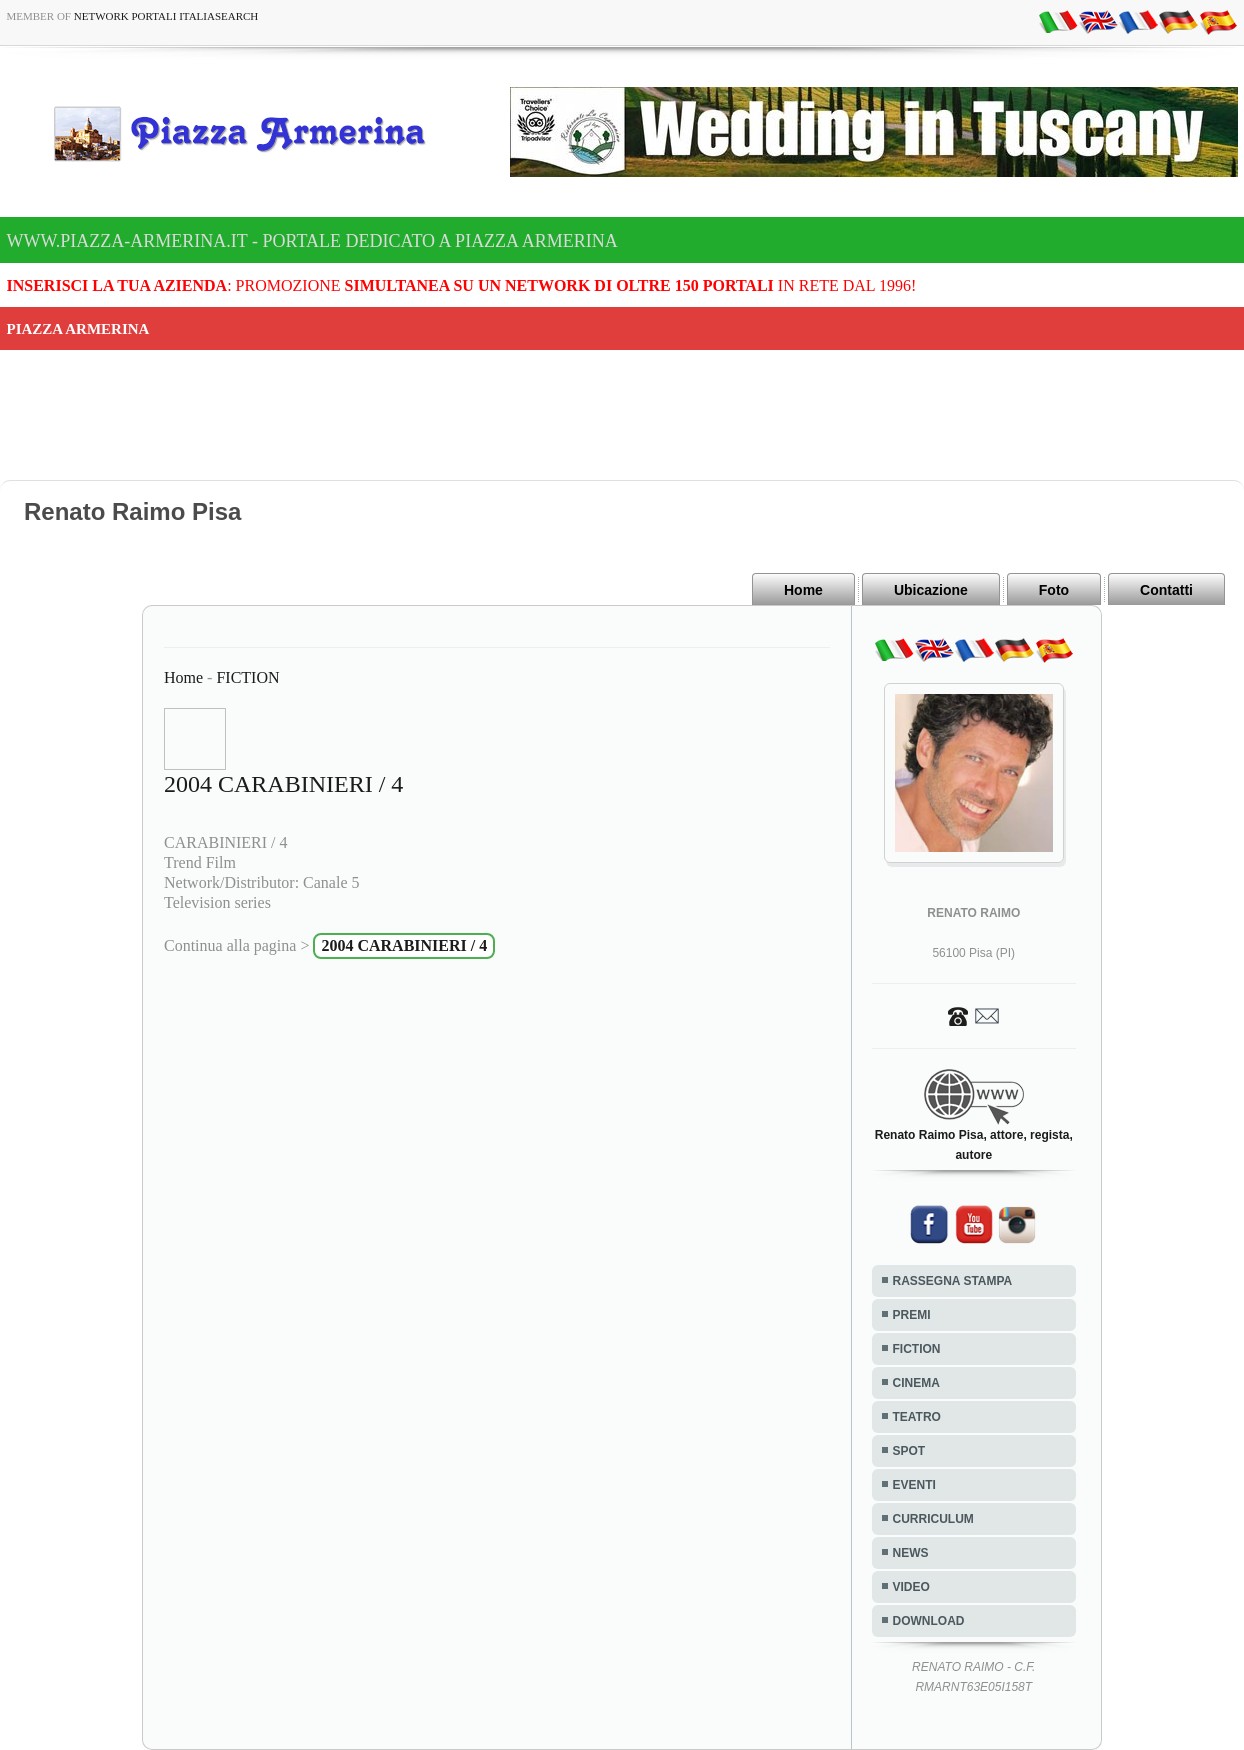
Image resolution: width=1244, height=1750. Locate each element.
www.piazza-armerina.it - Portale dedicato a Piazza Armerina (312, 241)
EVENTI (914, 1485)
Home (803, 590)
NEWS (911, 1553)
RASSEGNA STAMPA (953, 1281)
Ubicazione (931, 590)
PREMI (912, 1315)
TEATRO (917, 1417)
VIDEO (911, 1587)
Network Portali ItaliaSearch (166, 16)
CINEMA (916, 1383)
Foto (1054, 590)
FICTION (247, 677)
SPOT (909, 1451)
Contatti (1166, 590)
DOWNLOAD (929, 1621)
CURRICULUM (933, 1519)
